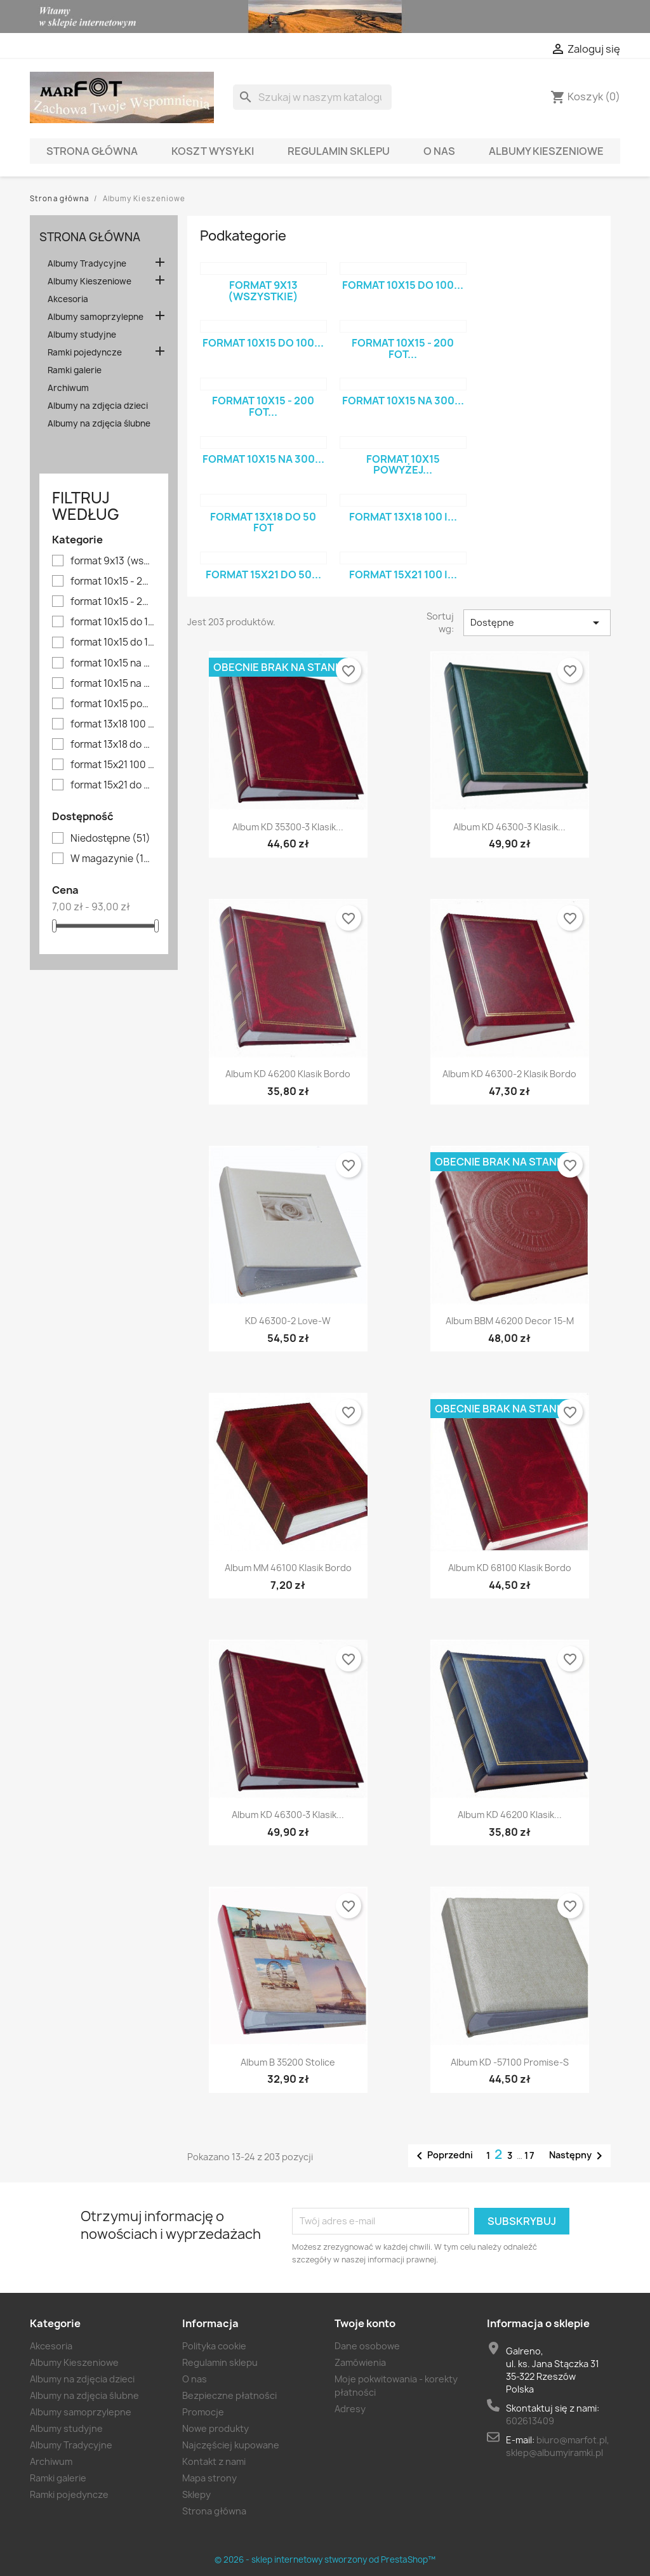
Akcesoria (68, 299)
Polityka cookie (214, 2346)
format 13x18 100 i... (403, 517)
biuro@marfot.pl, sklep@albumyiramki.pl (557, 2446)
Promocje (203, 2412)
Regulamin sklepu (339, 151)
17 (530, 2155)
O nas (439, 151)
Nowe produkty (215, 2428)
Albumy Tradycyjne (87, 263)
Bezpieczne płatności (229, 2395)
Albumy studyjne (82, 334)
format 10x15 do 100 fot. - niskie (112, 642)
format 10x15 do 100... (402, 285)
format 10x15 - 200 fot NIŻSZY (112, 581)
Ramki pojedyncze (85, 352)
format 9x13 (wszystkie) (112, 561)
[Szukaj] (312, 97)
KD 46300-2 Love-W (288, 1321)
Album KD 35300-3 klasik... (287, 827)
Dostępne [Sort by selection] (537, 622)
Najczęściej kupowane (230, 2445)
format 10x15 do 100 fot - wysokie (112, 622)
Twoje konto (365, 2323)
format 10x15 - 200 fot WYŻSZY (112, 601)
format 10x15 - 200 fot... (403, 348)
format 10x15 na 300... (403, 401)
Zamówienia (360, 2362)
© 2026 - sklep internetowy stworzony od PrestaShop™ (325, 2559)
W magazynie (112, 859)
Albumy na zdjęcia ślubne (99, 423)
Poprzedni (442, 2155)
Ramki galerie (75, 370)
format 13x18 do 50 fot (112, 744)
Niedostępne (110, 838)
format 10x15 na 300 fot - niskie (112, 663)
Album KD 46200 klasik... (510, 1815)
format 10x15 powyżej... (403, 464)
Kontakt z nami (214, 2461)
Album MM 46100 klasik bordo (288, 1568)
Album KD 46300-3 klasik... (509, 827)
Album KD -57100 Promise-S (510, 2062)
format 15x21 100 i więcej (112, 765)
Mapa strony (209, 2478)
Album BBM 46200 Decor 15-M (510, 1321)
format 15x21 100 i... (403, 574)
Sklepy (196, 2494)
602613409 (530, 2421)
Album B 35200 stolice (288, 2062)
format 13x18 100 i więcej (112, 724)
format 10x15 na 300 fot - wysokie (112, 683)
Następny (578, 2155)
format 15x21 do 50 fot (112, 785)
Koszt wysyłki (212, 151)
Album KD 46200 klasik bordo (287, 1074)
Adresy (350, 2409)
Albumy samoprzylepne (95, 316)
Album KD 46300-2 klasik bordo (509, 1074)
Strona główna (92, 151)
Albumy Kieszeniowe (546, 151)
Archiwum (68, 388)
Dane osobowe (367, 2346)
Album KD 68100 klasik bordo (509, 1568)
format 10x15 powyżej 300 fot (112, 704)
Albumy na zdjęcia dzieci (98, 405)
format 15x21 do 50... (263, 574)
